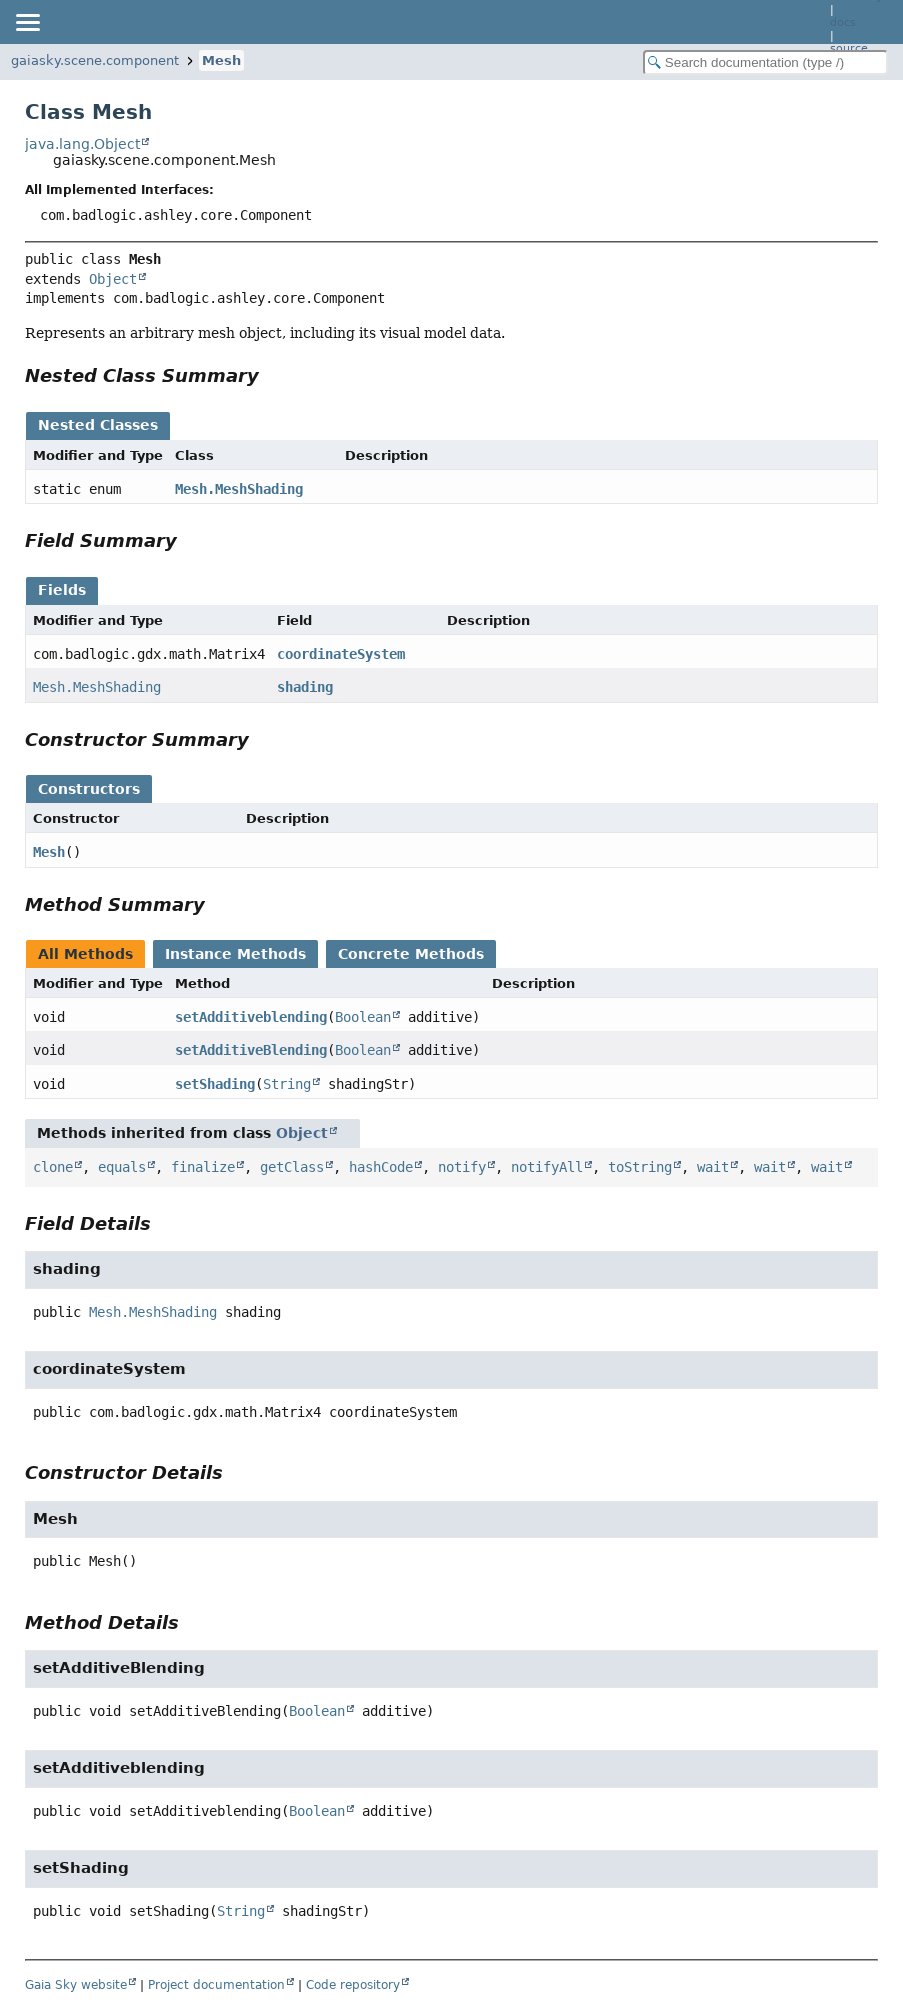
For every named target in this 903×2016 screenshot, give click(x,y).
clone (53, 1167)
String (287, 1084)
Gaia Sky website (76, 1985)
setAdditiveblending (251, 1017)
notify (462, 1167)
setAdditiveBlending (251, 1050)
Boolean (363, 1017)
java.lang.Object (82, 144)
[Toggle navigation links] (27, 22)
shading (305, 687)
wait (713, 1167)
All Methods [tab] (85, 954)
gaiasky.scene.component (95, 60)
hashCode (381, 1167)
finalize (203, 1167)
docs (843, 22)
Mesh (221, 60)
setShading (215, 1084)
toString (640, 1167)
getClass (292, 1167)
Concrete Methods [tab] (411, 954)
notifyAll (547, 1167)
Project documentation (216, 1985)
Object (113, 279)
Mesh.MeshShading (239, 489)
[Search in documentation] (765, 62)
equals (122, 1167)
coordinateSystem (341, 654)
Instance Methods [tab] (235, 954)
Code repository (353, 1985)
